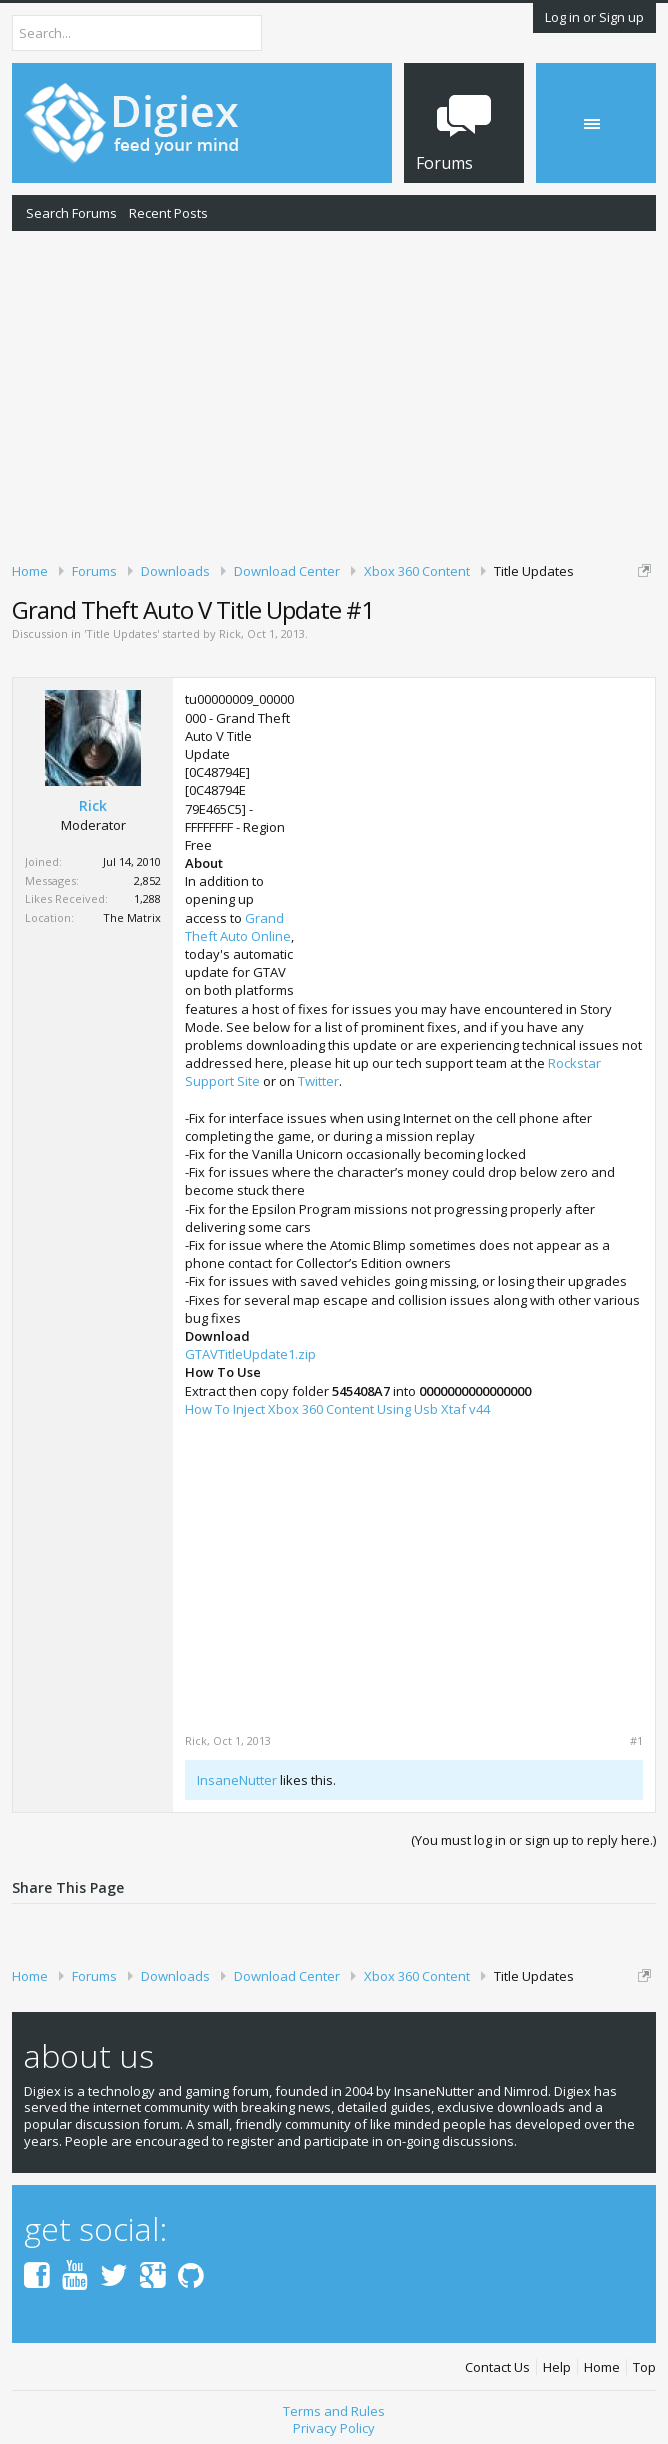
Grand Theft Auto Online (238, 927)
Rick (230, 633)
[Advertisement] (334, 393)
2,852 (147, 880)
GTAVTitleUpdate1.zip (250, 1354)
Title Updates (121, 633)
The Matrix (132, 917)
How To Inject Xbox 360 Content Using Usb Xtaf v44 (337, 1409)
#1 (636, 1741)
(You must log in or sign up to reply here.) (533, 1840)
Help (557, 2367)
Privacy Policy (334, 2428)
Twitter (318, 1081)
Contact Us (497, 2367)
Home (602, 2367)
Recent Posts (168, 213)
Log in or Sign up (594, 17)
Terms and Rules (334, 2411)
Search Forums (71, 213)
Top (644, 2367)
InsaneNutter (237, 1780)
